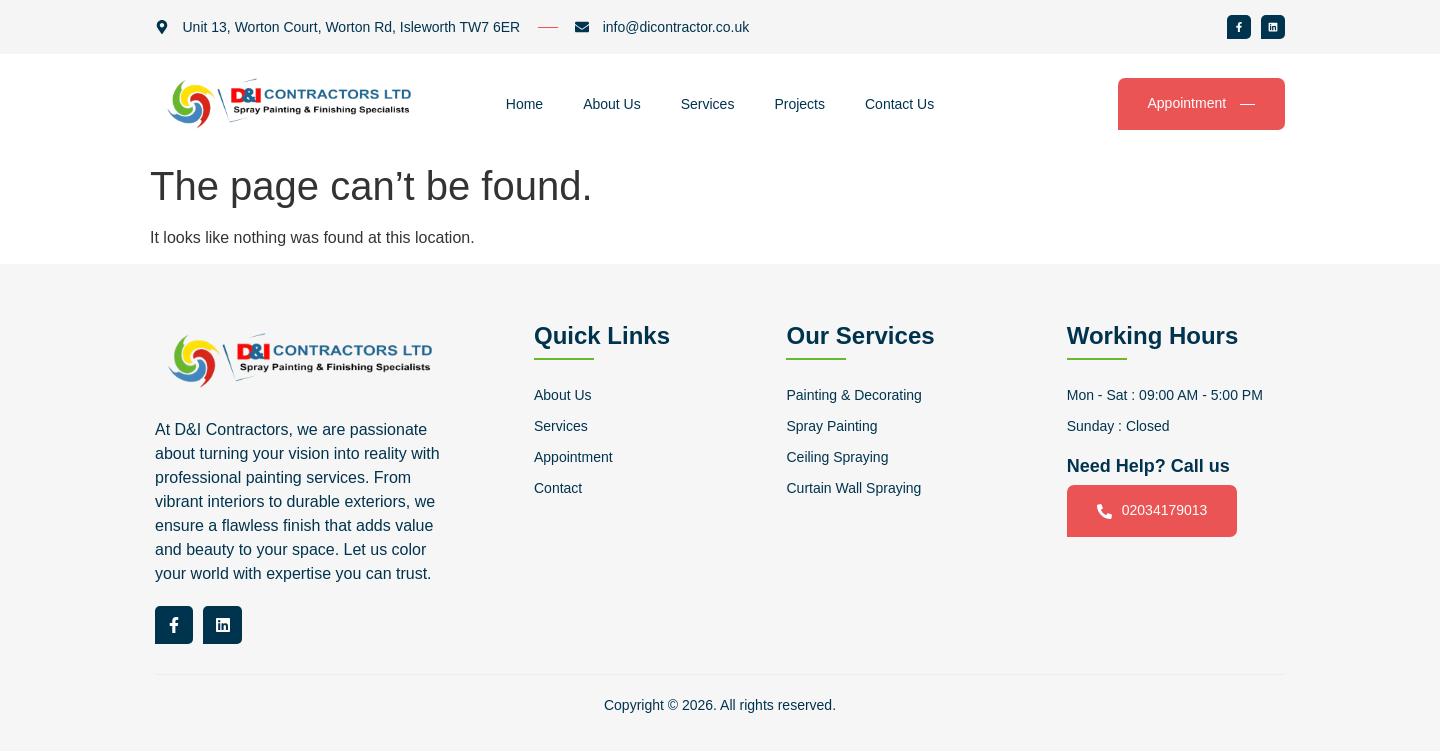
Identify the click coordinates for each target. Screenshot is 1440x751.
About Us (612, 104)
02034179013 (1152, 510)
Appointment (1202, 103)
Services (708, 104)
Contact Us (899, 104)
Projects (799, 104)
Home (524, 104)
